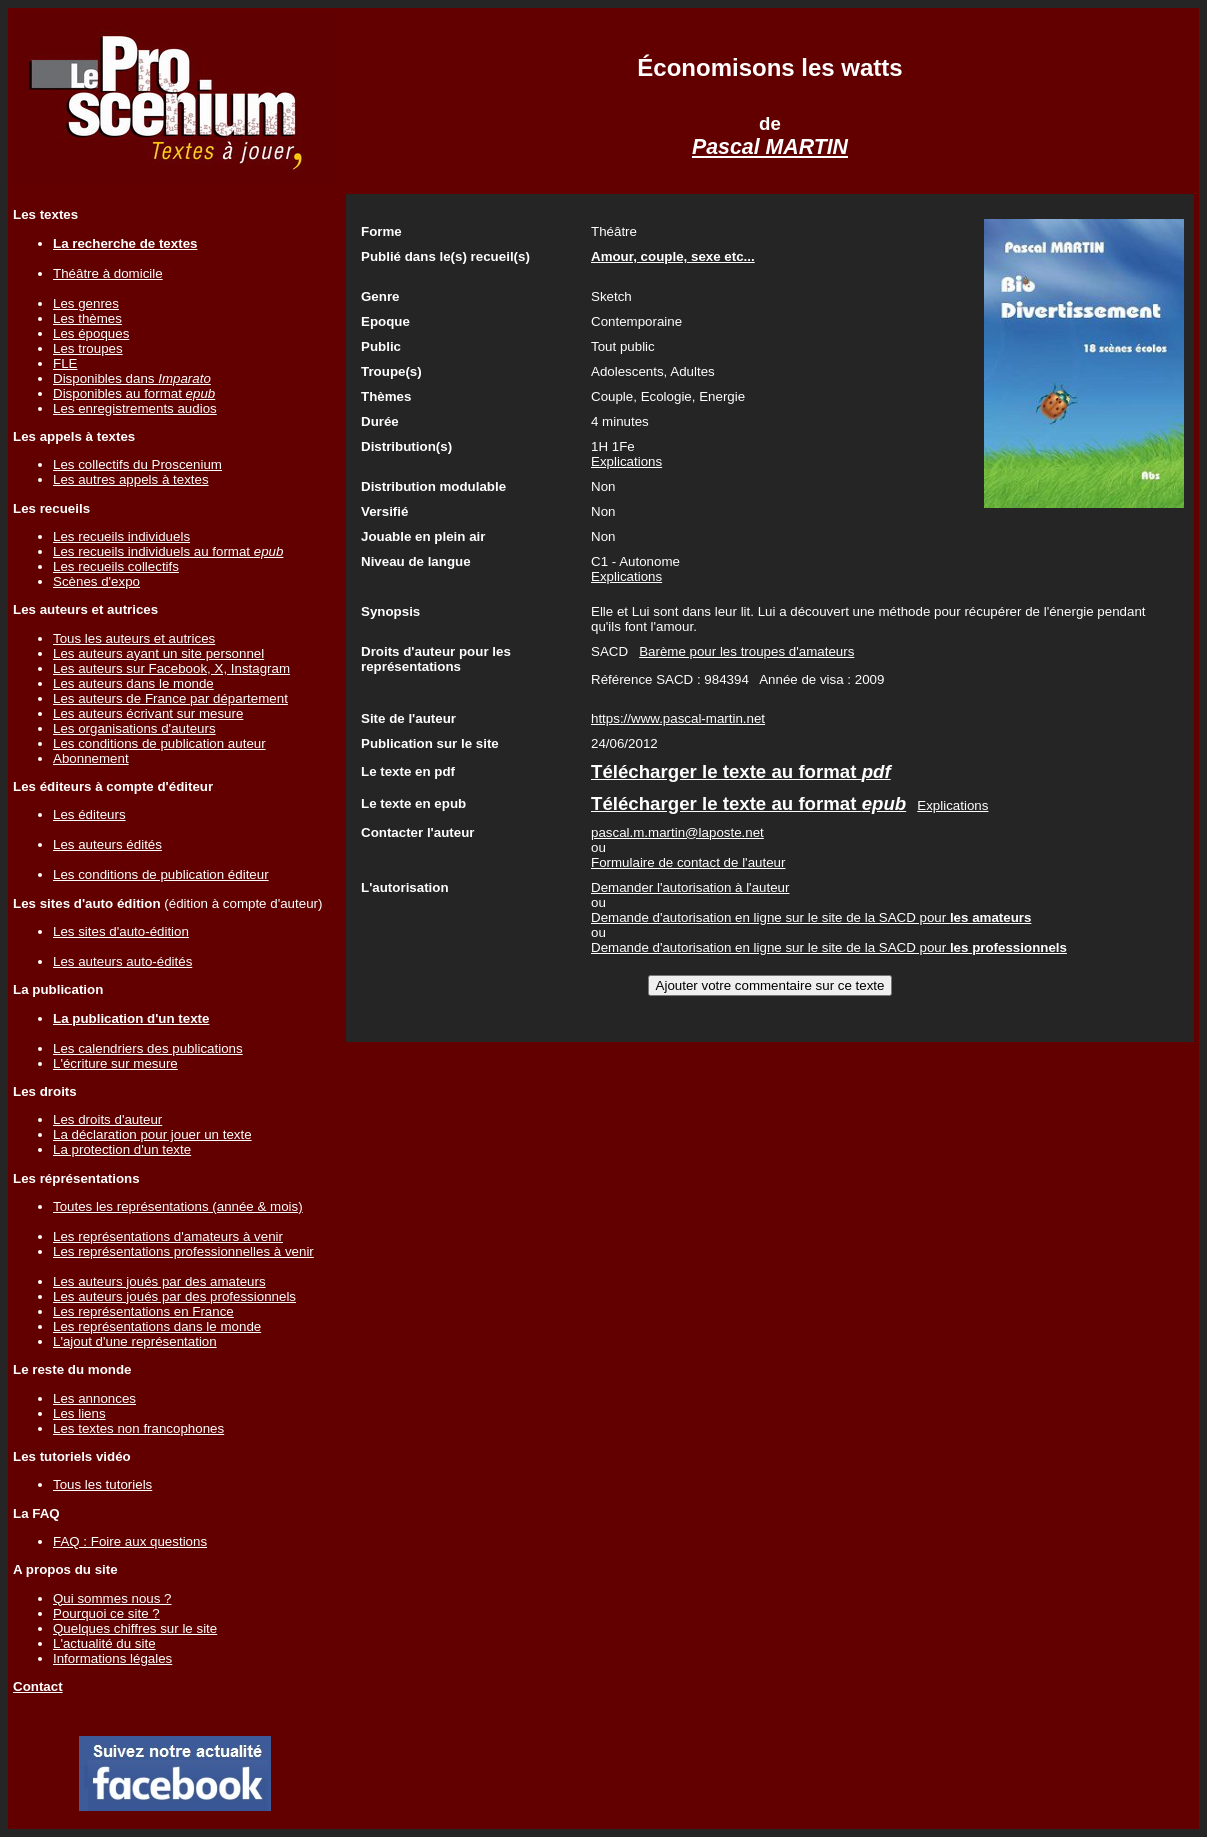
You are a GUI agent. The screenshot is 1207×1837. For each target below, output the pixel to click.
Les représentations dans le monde (157, 1326)
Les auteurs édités (107, 844)
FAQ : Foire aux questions (130, 1541)
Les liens (79, 1413)
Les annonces (94, 1398)
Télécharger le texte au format (741, 771)
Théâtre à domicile (108, 273)
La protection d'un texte (122, 1149)
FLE (65, 363)
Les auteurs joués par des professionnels (174, 1296)
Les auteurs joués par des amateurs (159, 1281)
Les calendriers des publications (148, 1048)
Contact (38, 1686)
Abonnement (91, 758)
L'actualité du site (104, 1643)
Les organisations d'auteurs (134, 728)
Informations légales (112, 1658)
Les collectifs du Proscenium (137, 464)
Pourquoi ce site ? (106, 1613)
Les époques (91, 333)
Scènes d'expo (96, 581)
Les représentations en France (143, 1311)
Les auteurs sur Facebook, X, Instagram (171, 668)
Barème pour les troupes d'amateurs (746, 651)
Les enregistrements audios (135, 408)
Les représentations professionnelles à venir (183, 1251)
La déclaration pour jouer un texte (152, 1134)
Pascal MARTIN (770, 147)
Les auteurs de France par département (170, 698)
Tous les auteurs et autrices (134, 638)
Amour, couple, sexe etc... (673, 256)
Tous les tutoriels (102, 1484)
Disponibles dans (132, 378)
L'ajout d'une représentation (135, 1341)
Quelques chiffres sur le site (135, 1628)
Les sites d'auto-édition (121, 931)
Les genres (86, 303)
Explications (626, 461)
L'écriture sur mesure (115, 1063)
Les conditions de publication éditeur (161, 874)
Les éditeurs (89, 814)
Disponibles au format (134, 393)
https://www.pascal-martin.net (678, 718)
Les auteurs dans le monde (133, 683)
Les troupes (88, 348)
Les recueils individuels (121, 536)
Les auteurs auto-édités (122, 961)
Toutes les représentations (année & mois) (178, 1206)
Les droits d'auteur (107, 1119)
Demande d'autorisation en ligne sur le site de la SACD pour (811, 917)
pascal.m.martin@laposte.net (677, 832)
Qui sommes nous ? (112, 1598)
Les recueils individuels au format (168, 551)
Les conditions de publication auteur (159, 743)
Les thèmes (87, 318)
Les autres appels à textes (131, 479)
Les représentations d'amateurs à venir (168, 1236)
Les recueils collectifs (116, 566)
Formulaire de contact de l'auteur (688, 862)
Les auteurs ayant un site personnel (158, 653)
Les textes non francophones (138, 1428)
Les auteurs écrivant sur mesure (148, 713)
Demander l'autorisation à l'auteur (690, 887)
